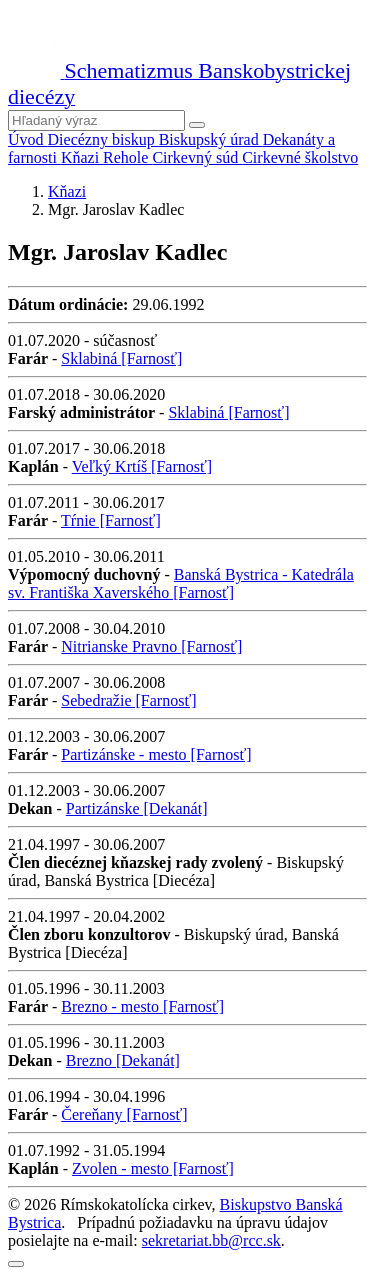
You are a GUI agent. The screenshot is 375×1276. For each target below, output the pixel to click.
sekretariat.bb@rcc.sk (211, 1240)
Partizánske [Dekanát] (137, 808)
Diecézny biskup (103, 139)
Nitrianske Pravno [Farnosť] (151, 646)
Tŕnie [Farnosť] (111, 520)
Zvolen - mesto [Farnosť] (153, 1168)
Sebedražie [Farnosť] (128, 700)
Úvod (28, 139)
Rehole (127, 157)
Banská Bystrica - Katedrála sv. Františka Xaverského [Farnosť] (181, 583)
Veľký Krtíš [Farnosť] (142, 466)
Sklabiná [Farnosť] (121, 358)
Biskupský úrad (211, 139)
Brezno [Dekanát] (123, 1060)
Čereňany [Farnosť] (124, 1114)
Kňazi (82, 157)
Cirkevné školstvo (300, 157)
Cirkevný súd (197, 157)
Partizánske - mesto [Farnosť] (156, 754)
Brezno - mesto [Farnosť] (142, 1006)
